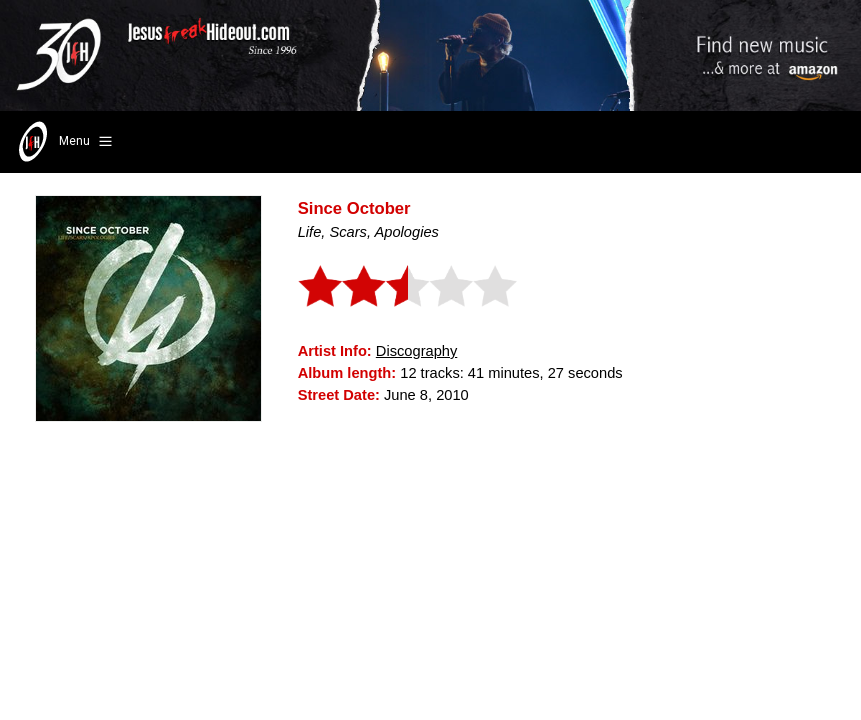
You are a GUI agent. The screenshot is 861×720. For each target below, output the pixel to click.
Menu (63, 142)
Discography (416, 351)
